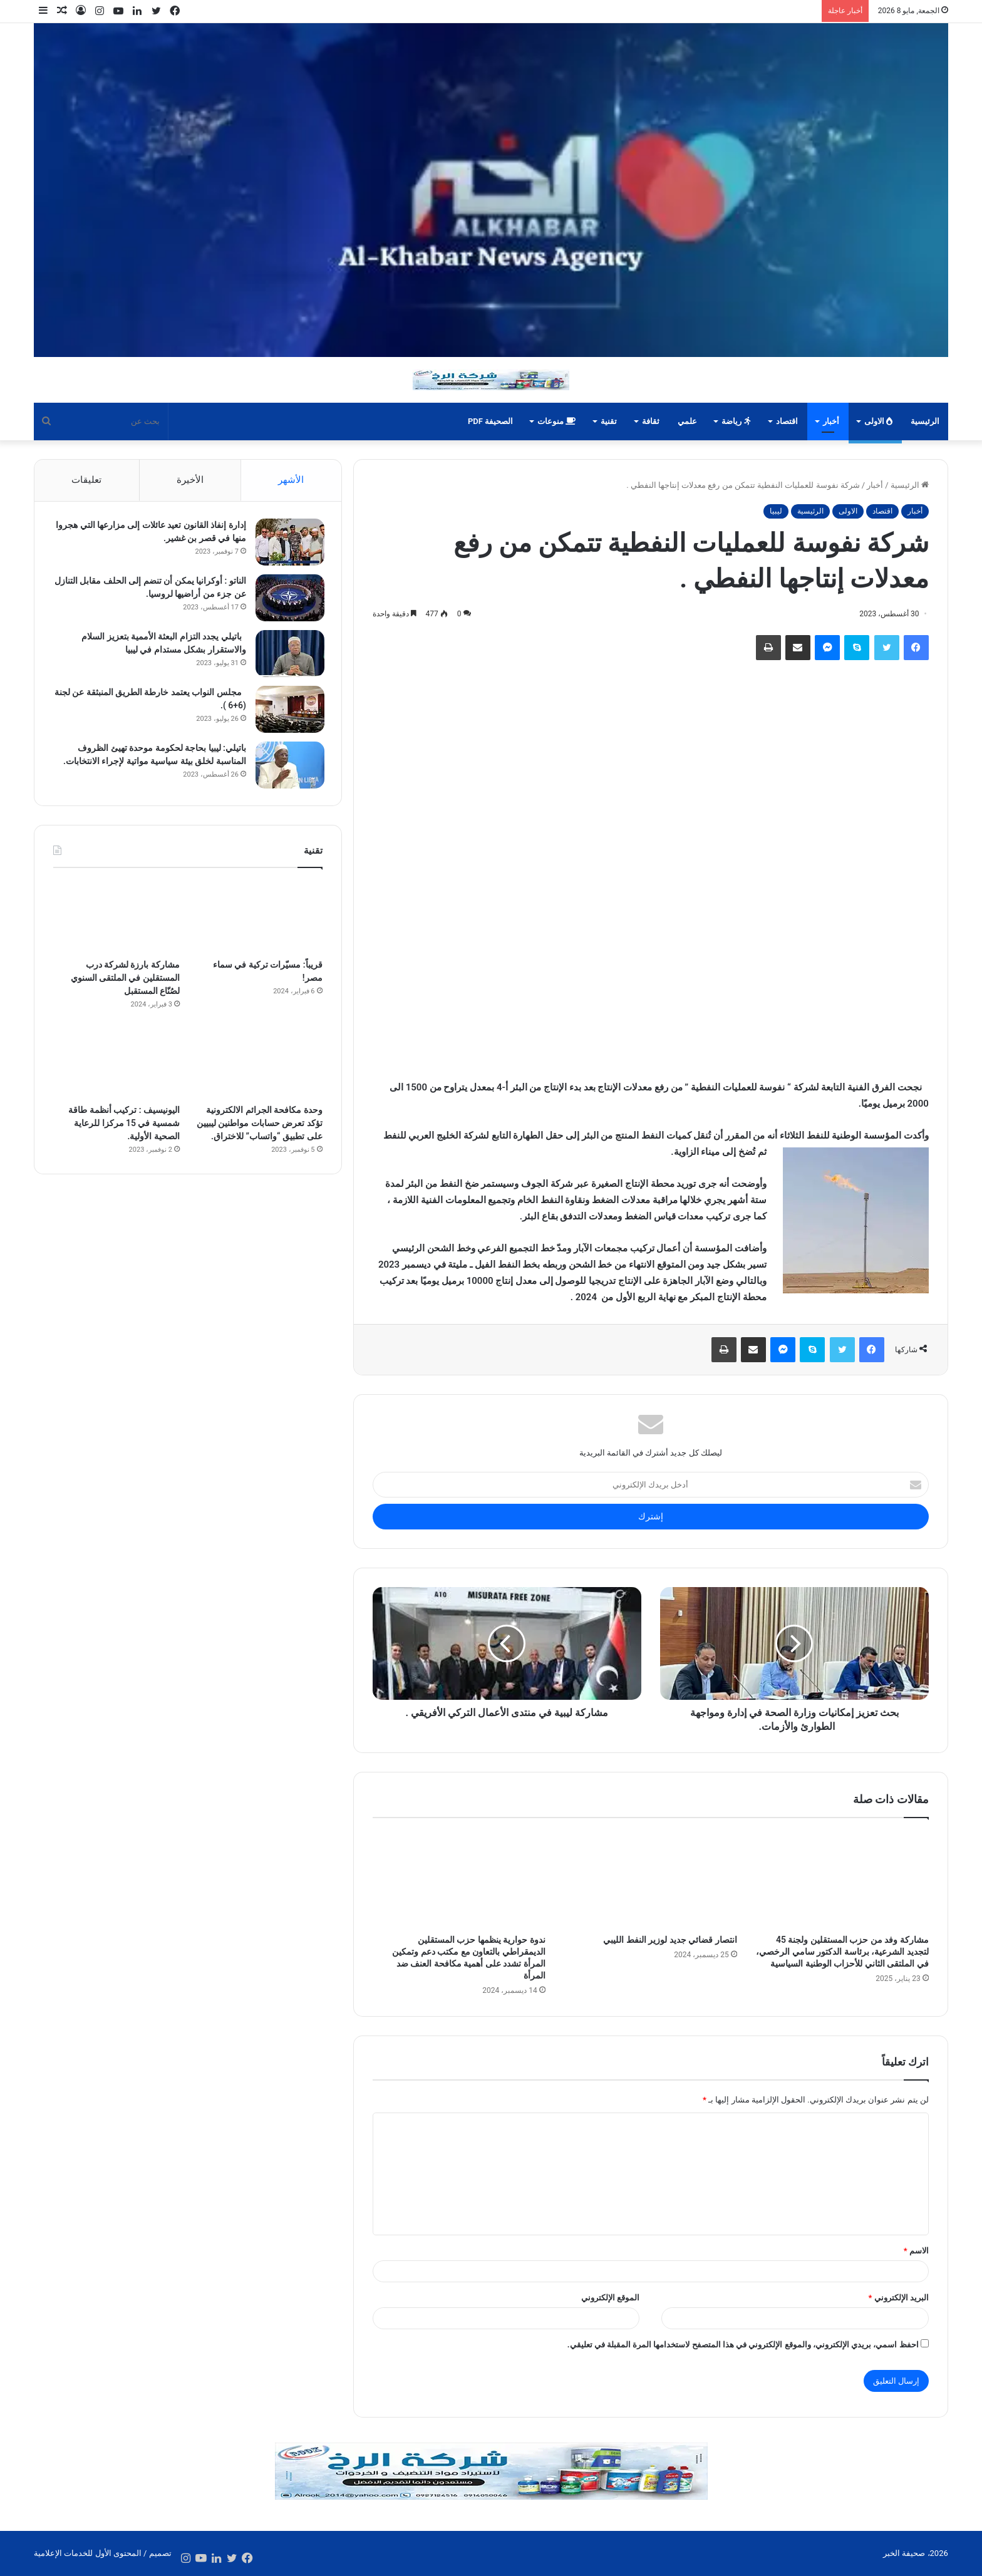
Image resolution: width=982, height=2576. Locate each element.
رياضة (735, 421)
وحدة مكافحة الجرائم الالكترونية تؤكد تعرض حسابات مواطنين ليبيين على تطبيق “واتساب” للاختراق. (260, 1127)
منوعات (556, 421)
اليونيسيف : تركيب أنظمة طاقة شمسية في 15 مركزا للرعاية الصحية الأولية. (124, 1127)
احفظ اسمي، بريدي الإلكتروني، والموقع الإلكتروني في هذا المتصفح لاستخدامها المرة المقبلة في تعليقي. (743, 2344)
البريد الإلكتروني (898, 2297)
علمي (687, 421)
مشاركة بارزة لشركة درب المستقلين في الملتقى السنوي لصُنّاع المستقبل (125, 981)
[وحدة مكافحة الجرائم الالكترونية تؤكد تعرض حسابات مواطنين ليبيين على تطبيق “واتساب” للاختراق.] (259, 1066)
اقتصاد (787, 421)
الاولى (878, 421)
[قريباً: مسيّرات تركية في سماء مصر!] (259, 920)
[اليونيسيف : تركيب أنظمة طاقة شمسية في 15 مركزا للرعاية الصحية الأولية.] (116, 1066)
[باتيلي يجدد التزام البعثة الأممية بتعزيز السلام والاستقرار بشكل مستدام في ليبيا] (288, 655)
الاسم (916, 2250)
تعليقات (86, 479)
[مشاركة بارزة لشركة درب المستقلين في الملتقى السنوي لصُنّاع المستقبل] (116, 920)
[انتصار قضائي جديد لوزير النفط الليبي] (650, 1879)
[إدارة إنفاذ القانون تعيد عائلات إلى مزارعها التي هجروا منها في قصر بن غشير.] (288, 543)
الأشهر (291, 479)
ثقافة (650, 421)
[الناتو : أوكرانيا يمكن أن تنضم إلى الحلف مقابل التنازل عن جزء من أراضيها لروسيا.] (288, 599)
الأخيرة (190, 479)
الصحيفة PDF (490, 421)
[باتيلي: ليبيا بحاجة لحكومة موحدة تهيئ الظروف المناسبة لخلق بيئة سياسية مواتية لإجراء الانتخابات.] (288, 766)
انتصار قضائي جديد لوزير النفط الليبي (669, 1940)
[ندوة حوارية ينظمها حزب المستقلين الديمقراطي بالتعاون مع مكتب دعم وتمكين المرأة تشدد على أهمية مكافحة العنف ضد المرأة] (459, 1879)
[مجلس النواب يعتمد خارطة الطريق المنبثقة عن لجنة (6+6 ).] (288, 711)
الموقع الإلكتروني (610, 2297)
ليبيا (776, 511)
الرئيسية (925, 421)
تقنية (609, 421)
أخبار (831, 421)
